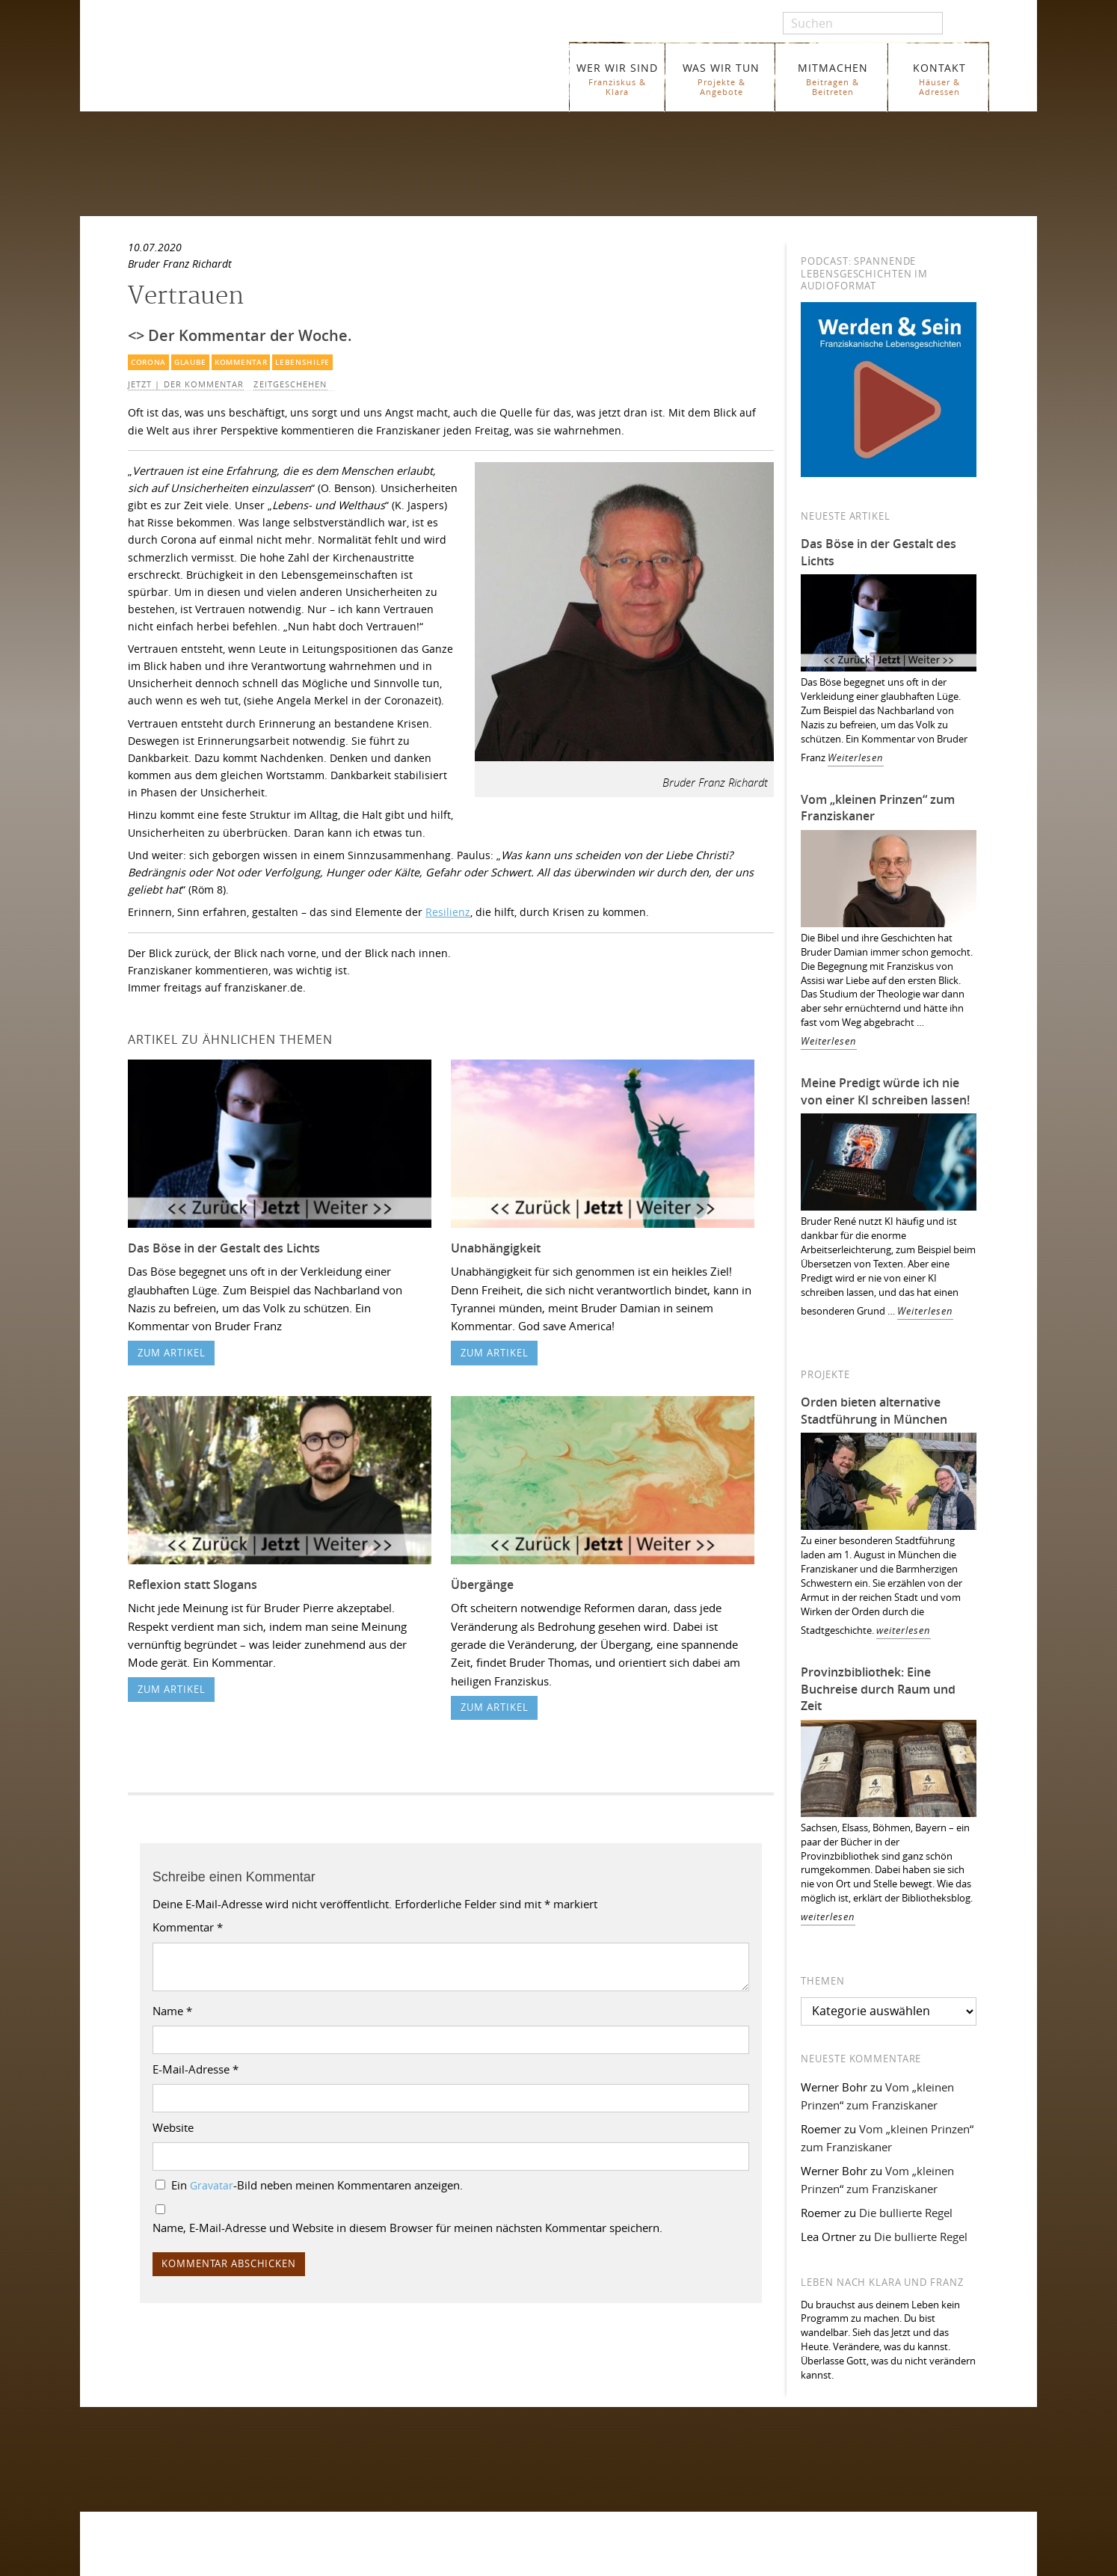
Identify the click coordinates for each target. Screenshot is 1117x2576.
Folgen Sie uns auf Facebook (196, 2444)
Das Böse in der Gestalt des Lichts (224, 1248)
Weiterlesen (856, 757)
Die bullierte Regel (906, 2212)
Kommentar (241, 362)
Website (173, 2127)
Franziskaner (300, 69)
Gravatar (211, 2185)
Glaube (190, 362)
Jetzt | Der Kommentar (186, 384)
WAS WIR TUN (721, 79)
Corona (148, 362)
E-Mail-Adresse (196, 2069)
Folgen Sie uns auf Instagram (197, 2473)
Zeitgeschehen (290, 384)
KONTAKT (939, 79)
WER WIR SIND (617, 79)
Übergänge (482, 1584)
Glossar (376, 2564)
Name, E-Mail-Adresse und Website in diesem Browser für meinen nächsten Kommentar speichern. (407, 2227)
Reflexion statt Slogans (192, 1584)
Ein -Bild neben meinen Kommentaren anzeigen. (317, 2184)
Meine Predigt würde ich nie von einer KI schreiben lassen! (885, 1091)
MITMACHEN (832, 79)
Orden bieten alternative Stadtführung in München (874, 1410)
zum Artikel (172, 1353)
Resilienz (447, 912)
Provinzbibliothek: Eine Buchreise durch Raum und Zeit (878, 1689)
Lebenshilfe (302, 362)
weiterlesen (903, 1630)
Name (172, 2010)
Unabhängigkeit (496, 1248)
